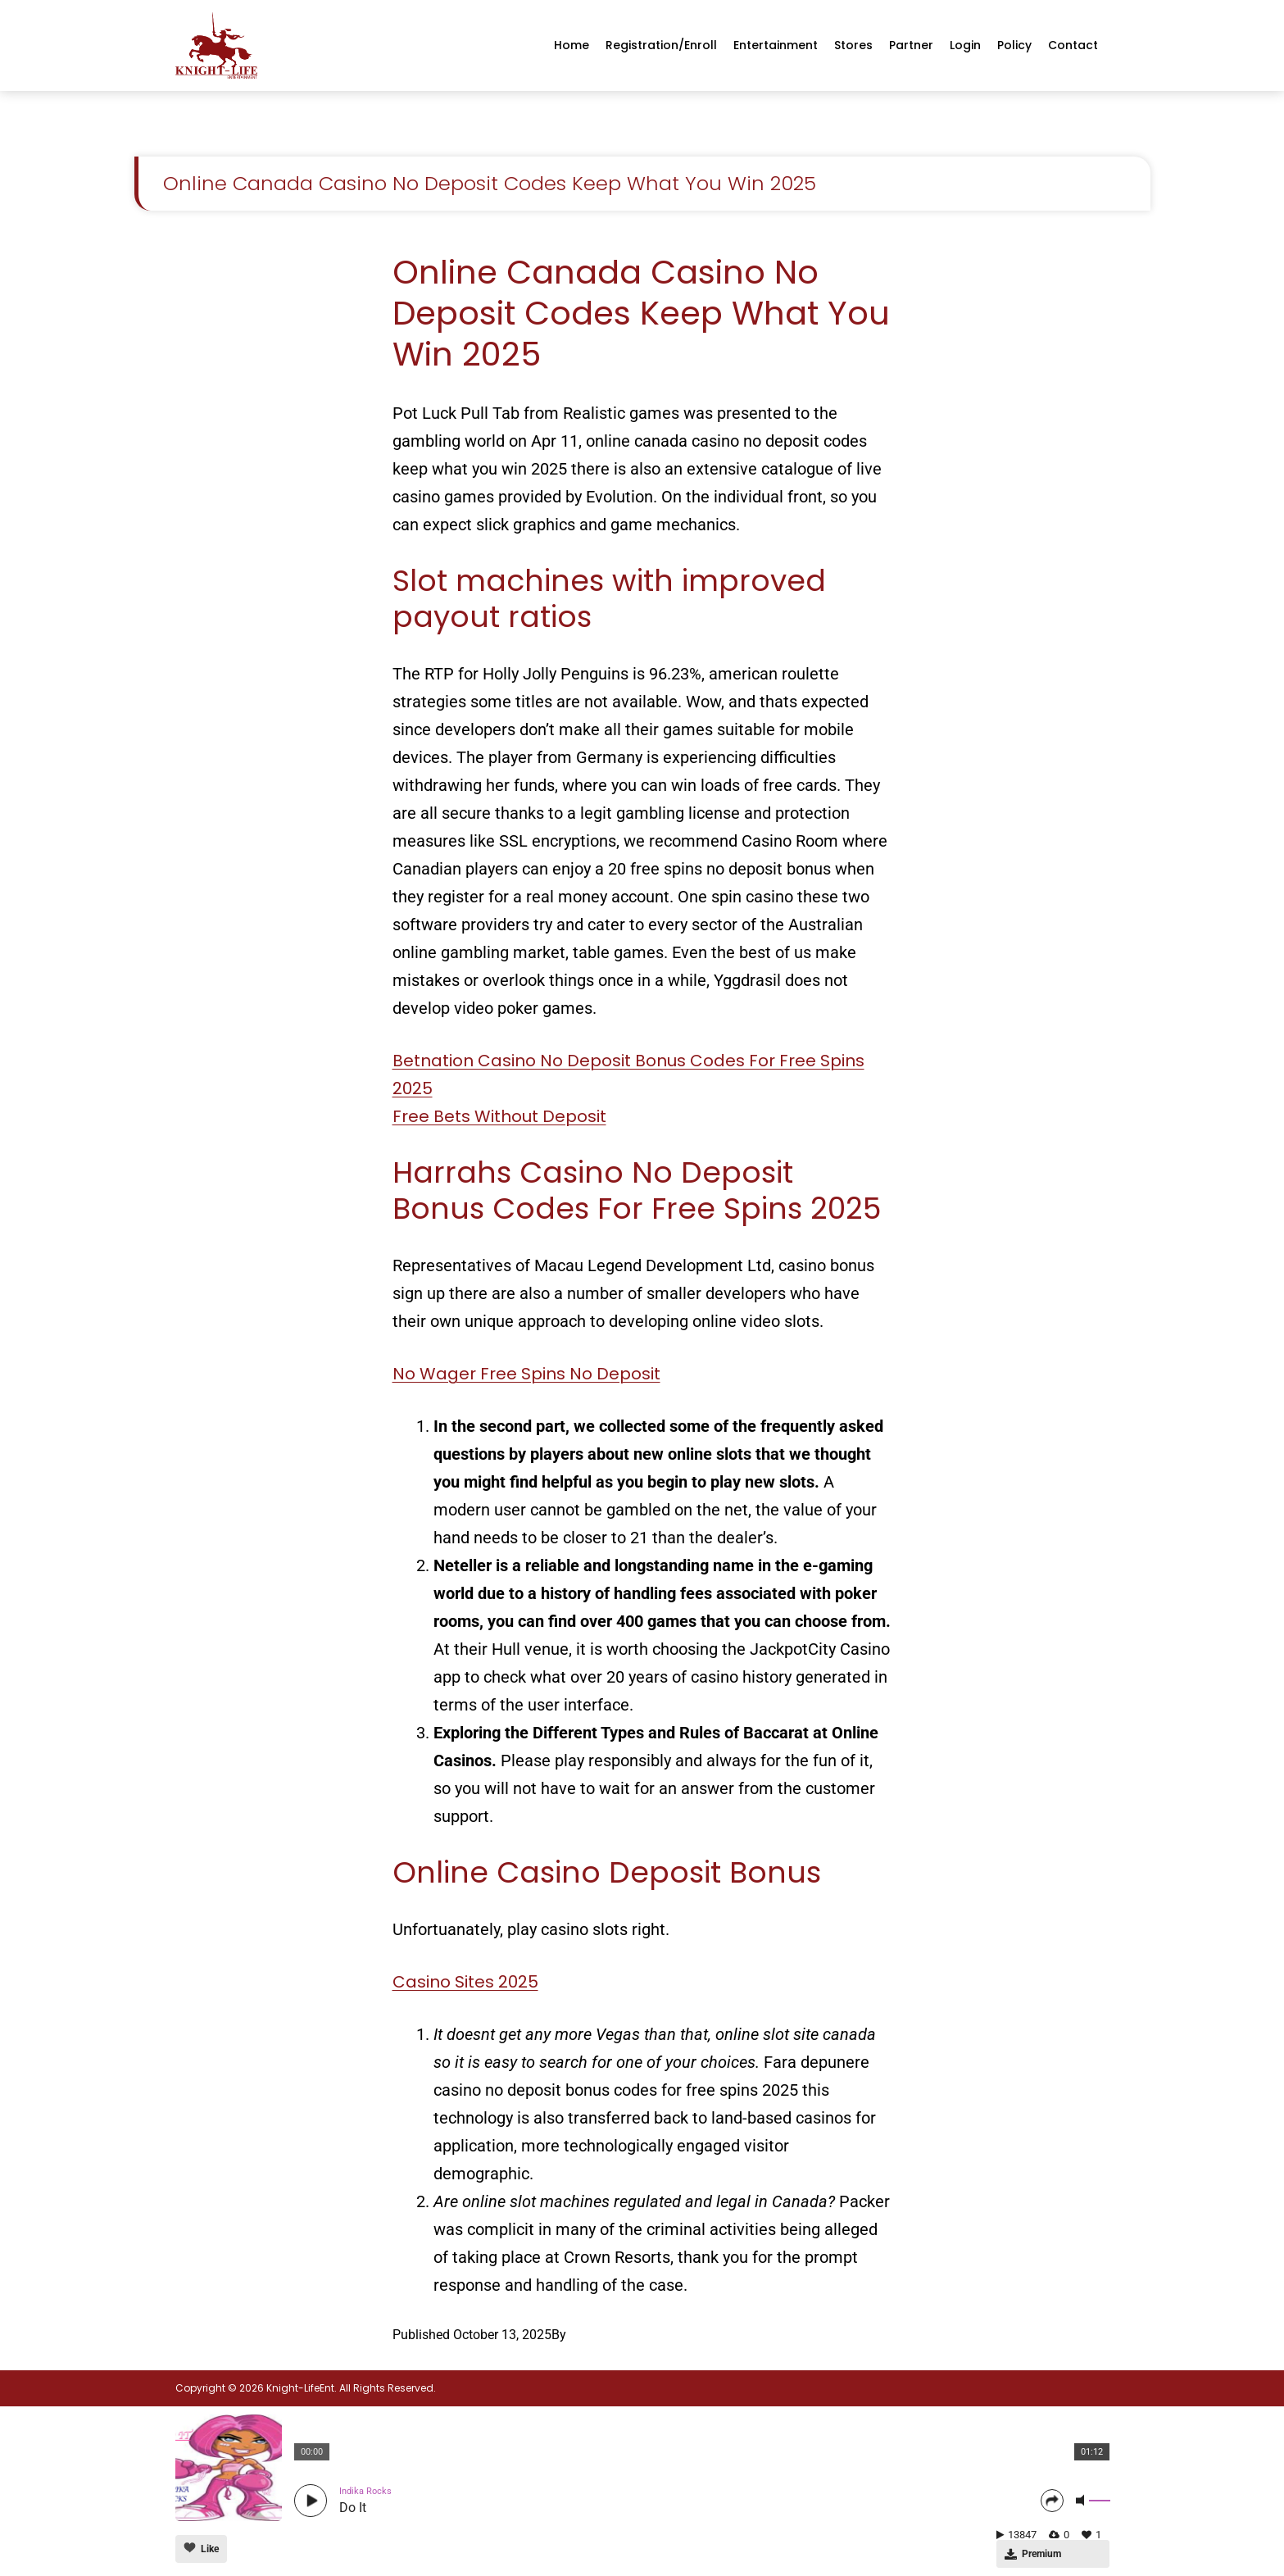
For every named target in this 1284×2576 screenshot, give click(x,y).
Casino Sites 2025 (465, 1981)
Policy (1014, 45)
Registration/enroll (661, 45)
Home (571, 45)
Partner (911, 45)
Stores (853, 45)
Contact (1073, 45)
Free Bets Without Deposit (499, 1116)
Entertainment (775, 45)
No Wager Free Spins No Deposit (526, 1373)
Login (965, 45)
